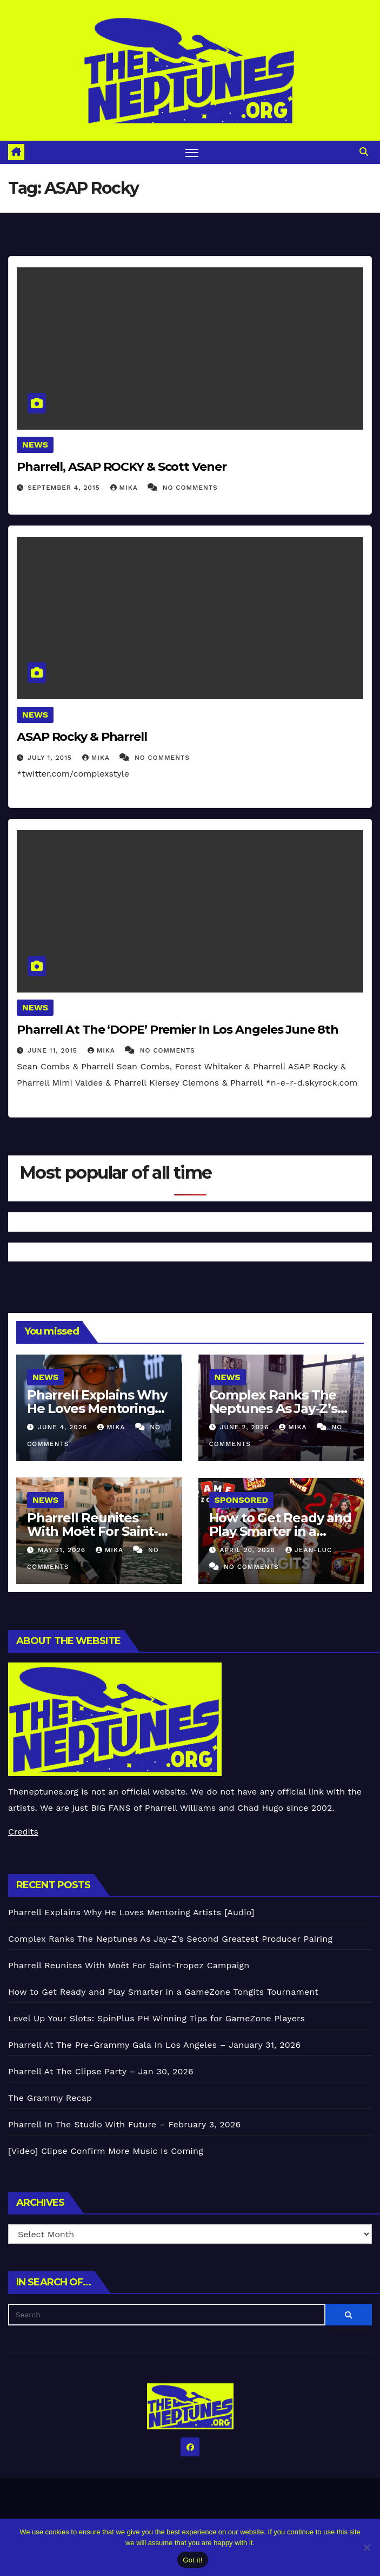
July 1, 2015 (51, 757)
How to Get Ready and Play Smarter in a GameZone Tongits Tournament (163, 1992)
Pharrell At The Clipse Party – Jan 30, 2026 (101, 2071)
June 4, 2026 (64, 1427)
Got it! (192, 2560)
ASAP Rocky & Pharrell (82, 737)
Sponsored (241, 1500)
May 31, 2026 (63, 1550)
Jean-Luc (308, 1550)
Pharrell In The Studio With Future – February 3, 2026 (124, 2124)
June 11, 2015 (54, 1050)
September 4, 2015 (65, 487)
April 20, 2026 (248, 1550)
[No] (366, 2547)
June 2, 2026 (245, 1427)
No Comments (190, 487)
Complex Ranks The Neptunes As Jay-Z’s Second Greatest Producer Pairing (170, 1939)
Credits (23, 1831)
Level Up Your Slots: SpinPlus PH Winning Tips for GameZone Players (156, 2018)
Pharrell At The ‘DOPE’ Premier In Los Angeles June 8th (177, 1029)
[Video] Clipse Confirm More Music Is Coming (105, 2151)
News (35, 444)
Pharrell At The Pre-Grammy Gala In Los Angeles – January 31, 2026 (154, 2045)
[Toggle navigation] (191, 152)
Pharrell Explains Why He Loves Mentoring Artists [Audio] (97, 1408)
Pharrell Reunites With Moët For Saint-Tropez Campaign (92, 1531)
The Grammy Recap (50, 2098)
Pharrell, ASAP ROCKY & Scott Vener (121, 466)
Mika (125, 487)
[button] (363, 152)
